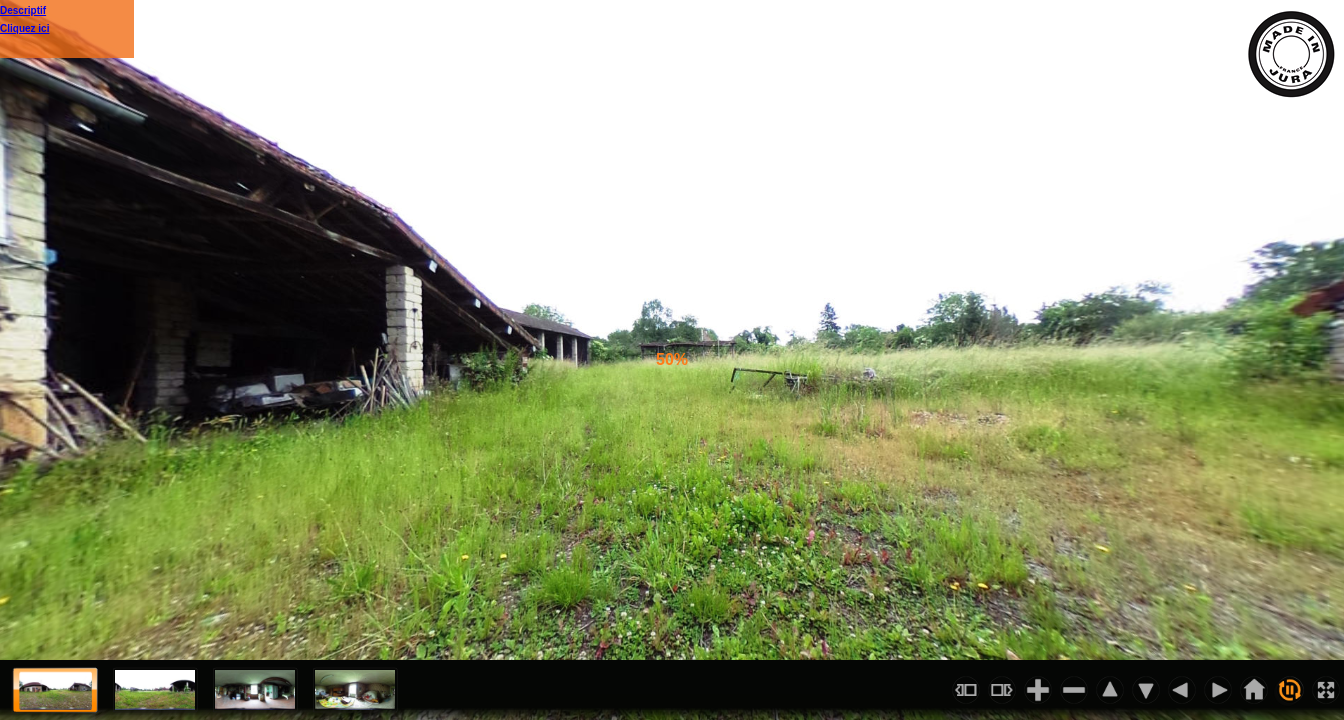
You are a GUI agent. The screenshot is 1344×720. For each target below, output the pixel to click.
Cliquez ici (24, 28)
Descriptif (23, 10)
